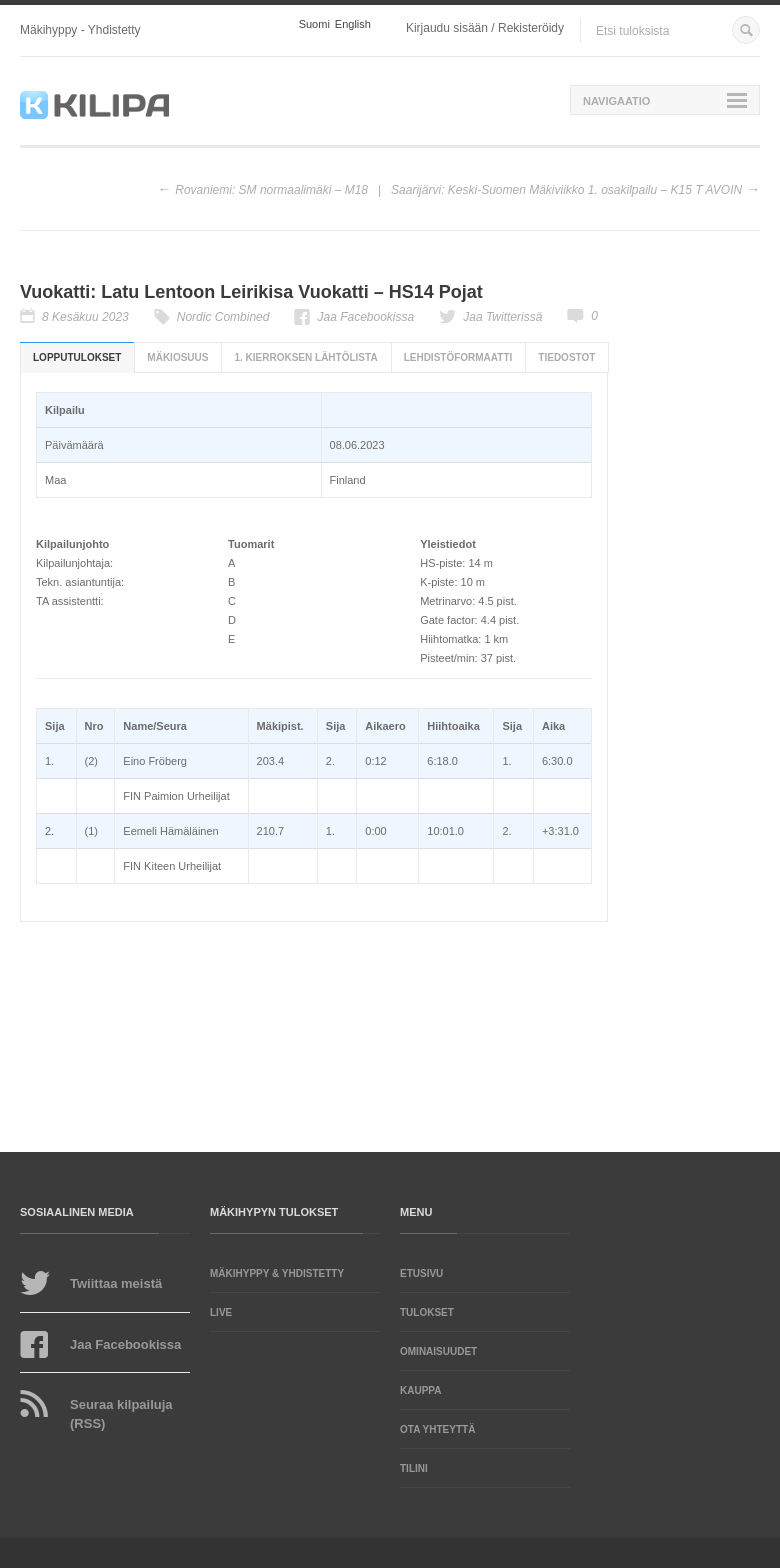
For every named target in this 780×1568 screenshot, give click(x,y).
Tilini (414, 1468)
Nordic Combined (223, 317)
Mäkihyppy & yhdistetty (277, 1273)
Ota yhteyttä (437, 1429)
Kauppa (420, 1390)
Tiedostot (566, 357)
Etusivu (421, 1273)
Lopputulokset (77, 357)
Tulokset (427, 1312)
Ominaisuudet (438, 1351)
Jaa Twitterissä (502, 317)
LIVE (221, 1312)
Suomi (314, 24)
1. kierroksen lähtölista (305, 357)
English (353, 24)
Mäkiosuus (177, 357)
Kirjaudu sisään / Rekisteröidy (485, 28)
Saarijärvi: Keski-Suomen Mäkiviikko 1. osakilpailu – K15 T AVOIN (566, 190)
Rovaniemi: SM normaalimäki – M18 (271, 190)
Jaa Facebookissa (365, 317)
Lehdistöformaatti (458, 357)
